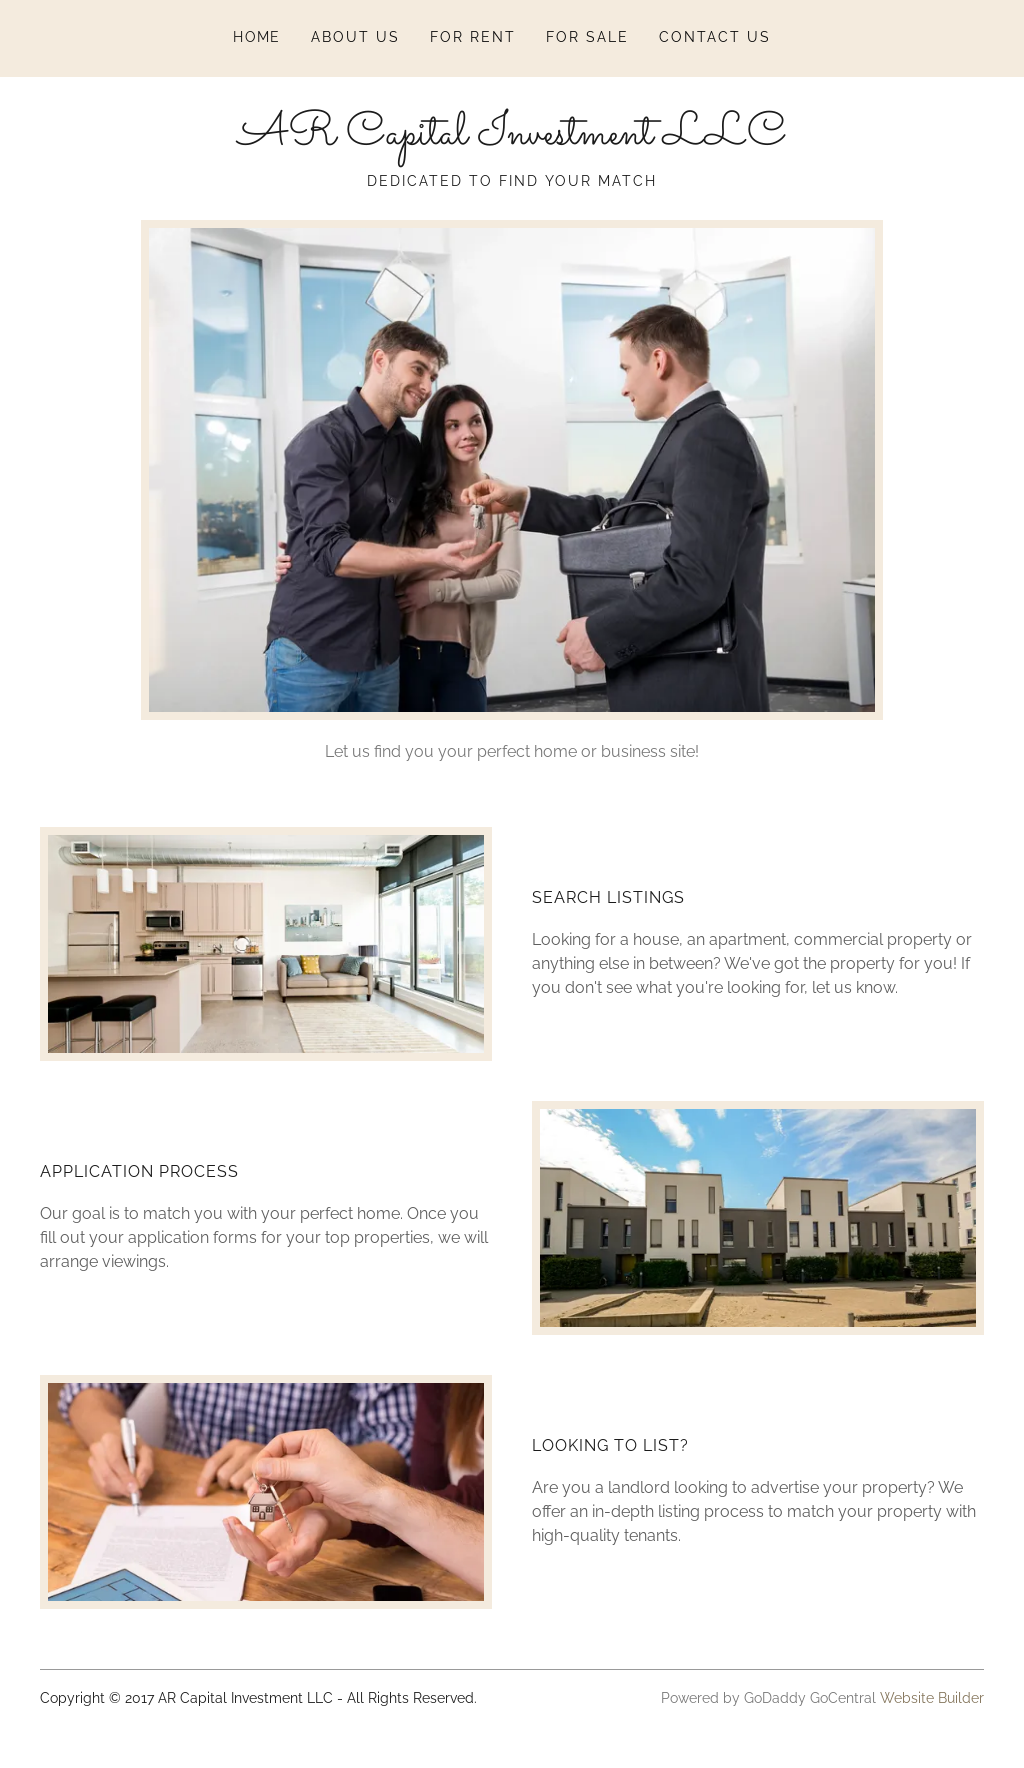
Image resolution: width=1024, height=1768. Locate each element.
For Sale (587, 37)
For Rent (473, 37)
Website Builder (932, 1698)
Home (257, 37)
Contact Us (715, 37)
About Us (355, 37)
